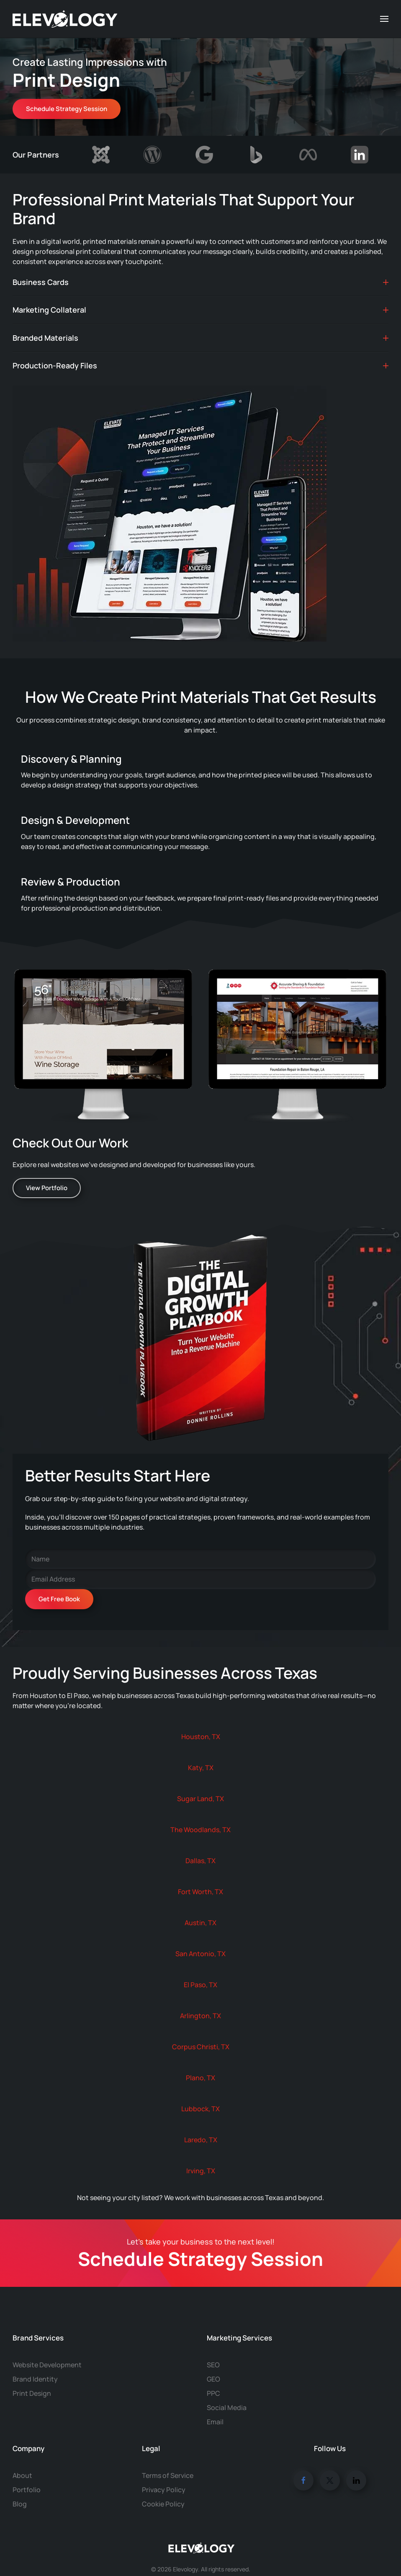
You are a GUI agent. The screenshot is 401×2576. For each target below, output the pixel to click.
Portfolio (27, 2473)
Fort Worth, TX (200, 1891)
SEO (213, 2348)
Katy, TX (200, 1767)
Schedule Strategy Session (66, 108)
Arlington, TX (200, 2015)
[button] (384, 19)
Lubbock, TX (200, 2108)
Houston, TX (200, 1736)
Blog (20, 2487)
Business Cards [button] (200, 282)
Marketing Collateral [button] (200, 310)
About (22, 2458)
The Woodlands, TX (200, 1829)
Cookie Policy (163, 2487)
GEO (213, 2362)
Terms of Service (167, 2458)
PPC (213, 2376)
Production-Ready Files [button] (200, 365)
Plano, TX (200, 2077)
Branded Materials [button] (200, 338)
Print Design (32, 2376)
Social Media (227, 2390)
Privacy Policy (163, 2473)
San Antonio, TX (200, 1953)
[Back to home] (65, 19)
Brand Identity (35, 2362)
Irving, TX (200, 2170)
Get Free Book (59, 1599)
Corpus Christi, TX (200, 2046)
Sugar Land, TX (200, 1798)
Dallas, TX (200, 1860)
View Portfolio (46, 1187)
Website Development (47, 2348)
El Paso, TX (200, 1984)
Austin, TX (200, 1922)
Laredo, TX (200, 2139)
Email (215, 2405)
